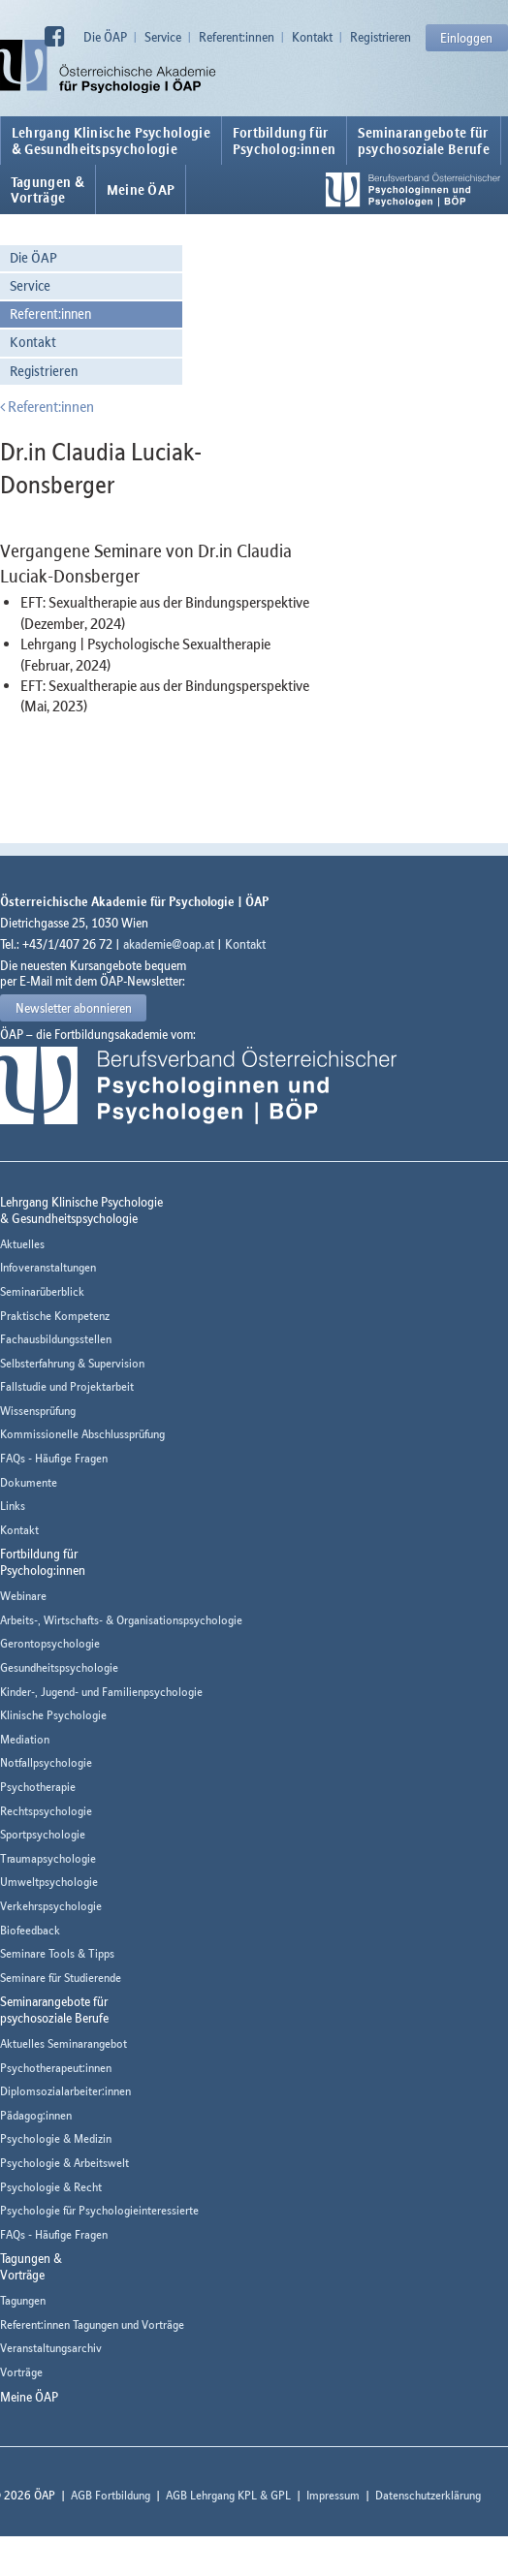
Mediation (24, 1739)
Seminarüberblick (42, 1291)
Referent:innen (236, 37)
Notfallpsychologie (46, 1762)
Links (12, 1505)
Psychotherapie (38, 1786)
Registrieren (380, 37)
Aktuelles (22, 1244)
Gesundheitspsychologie (59, 1667)
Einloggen (466, 38)
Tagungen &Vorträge (47, 189)
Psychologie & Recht (51, 2187)
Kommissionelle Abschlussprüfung (82, 1434)
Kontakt (312, 37)
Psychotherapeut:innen (55, 2067)
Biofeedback (30, 1930)
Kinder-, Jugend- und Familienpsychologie (101, 1691)
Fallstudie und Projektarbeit (67, 1386)
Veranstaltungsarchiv (51, 2347)
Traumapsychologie (48, 1858)
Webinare (23, 1595)
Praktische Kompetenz (55, 1315)
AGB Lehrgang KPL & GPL (228, 2495)
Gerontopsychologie (50, 1643)
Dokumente (28, 1482)
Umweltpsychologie (49, 1881)
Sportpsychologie (42, 1834)
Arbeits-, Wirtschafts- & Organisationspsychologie (121, 1620)
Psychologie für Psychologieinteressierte (99, 2210)
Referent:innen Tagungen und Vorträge (92, 2324)
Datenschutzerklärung (428, 2495)
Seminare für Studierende (60, 1977)
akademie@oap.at (168, 944)
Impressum (333, 2495)
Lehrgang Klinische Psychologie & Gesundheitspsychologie (111, 140)
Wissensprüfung (38, 1410)
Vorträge (21, 2372)
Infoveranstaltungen (48, 1267)
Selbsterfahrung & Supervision (72, 1363)
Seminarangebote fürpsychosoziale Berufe (424, 140)
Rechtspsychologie (46, 1811)
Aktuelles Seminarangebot (63, 2043)
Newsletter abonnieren (74, 1008)
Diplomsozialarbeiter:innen (65, 2091)
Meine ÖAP (141, 190)
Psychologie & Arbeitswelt (64, 2162)
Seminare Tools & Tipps (57, 1953)
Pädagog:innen (36, 2115)
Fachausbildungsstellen (55, 1339)
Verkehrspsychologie (51, 1906)
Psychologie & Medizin (55, 2138)
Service (162, 37)
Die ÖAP (105, 37)
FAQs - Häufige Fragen (54, 1458)
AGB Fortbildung (110, 2495)
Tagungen (23, 2300)
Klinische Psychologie (53, 1715)
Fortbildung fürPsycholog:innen (284, 140)
